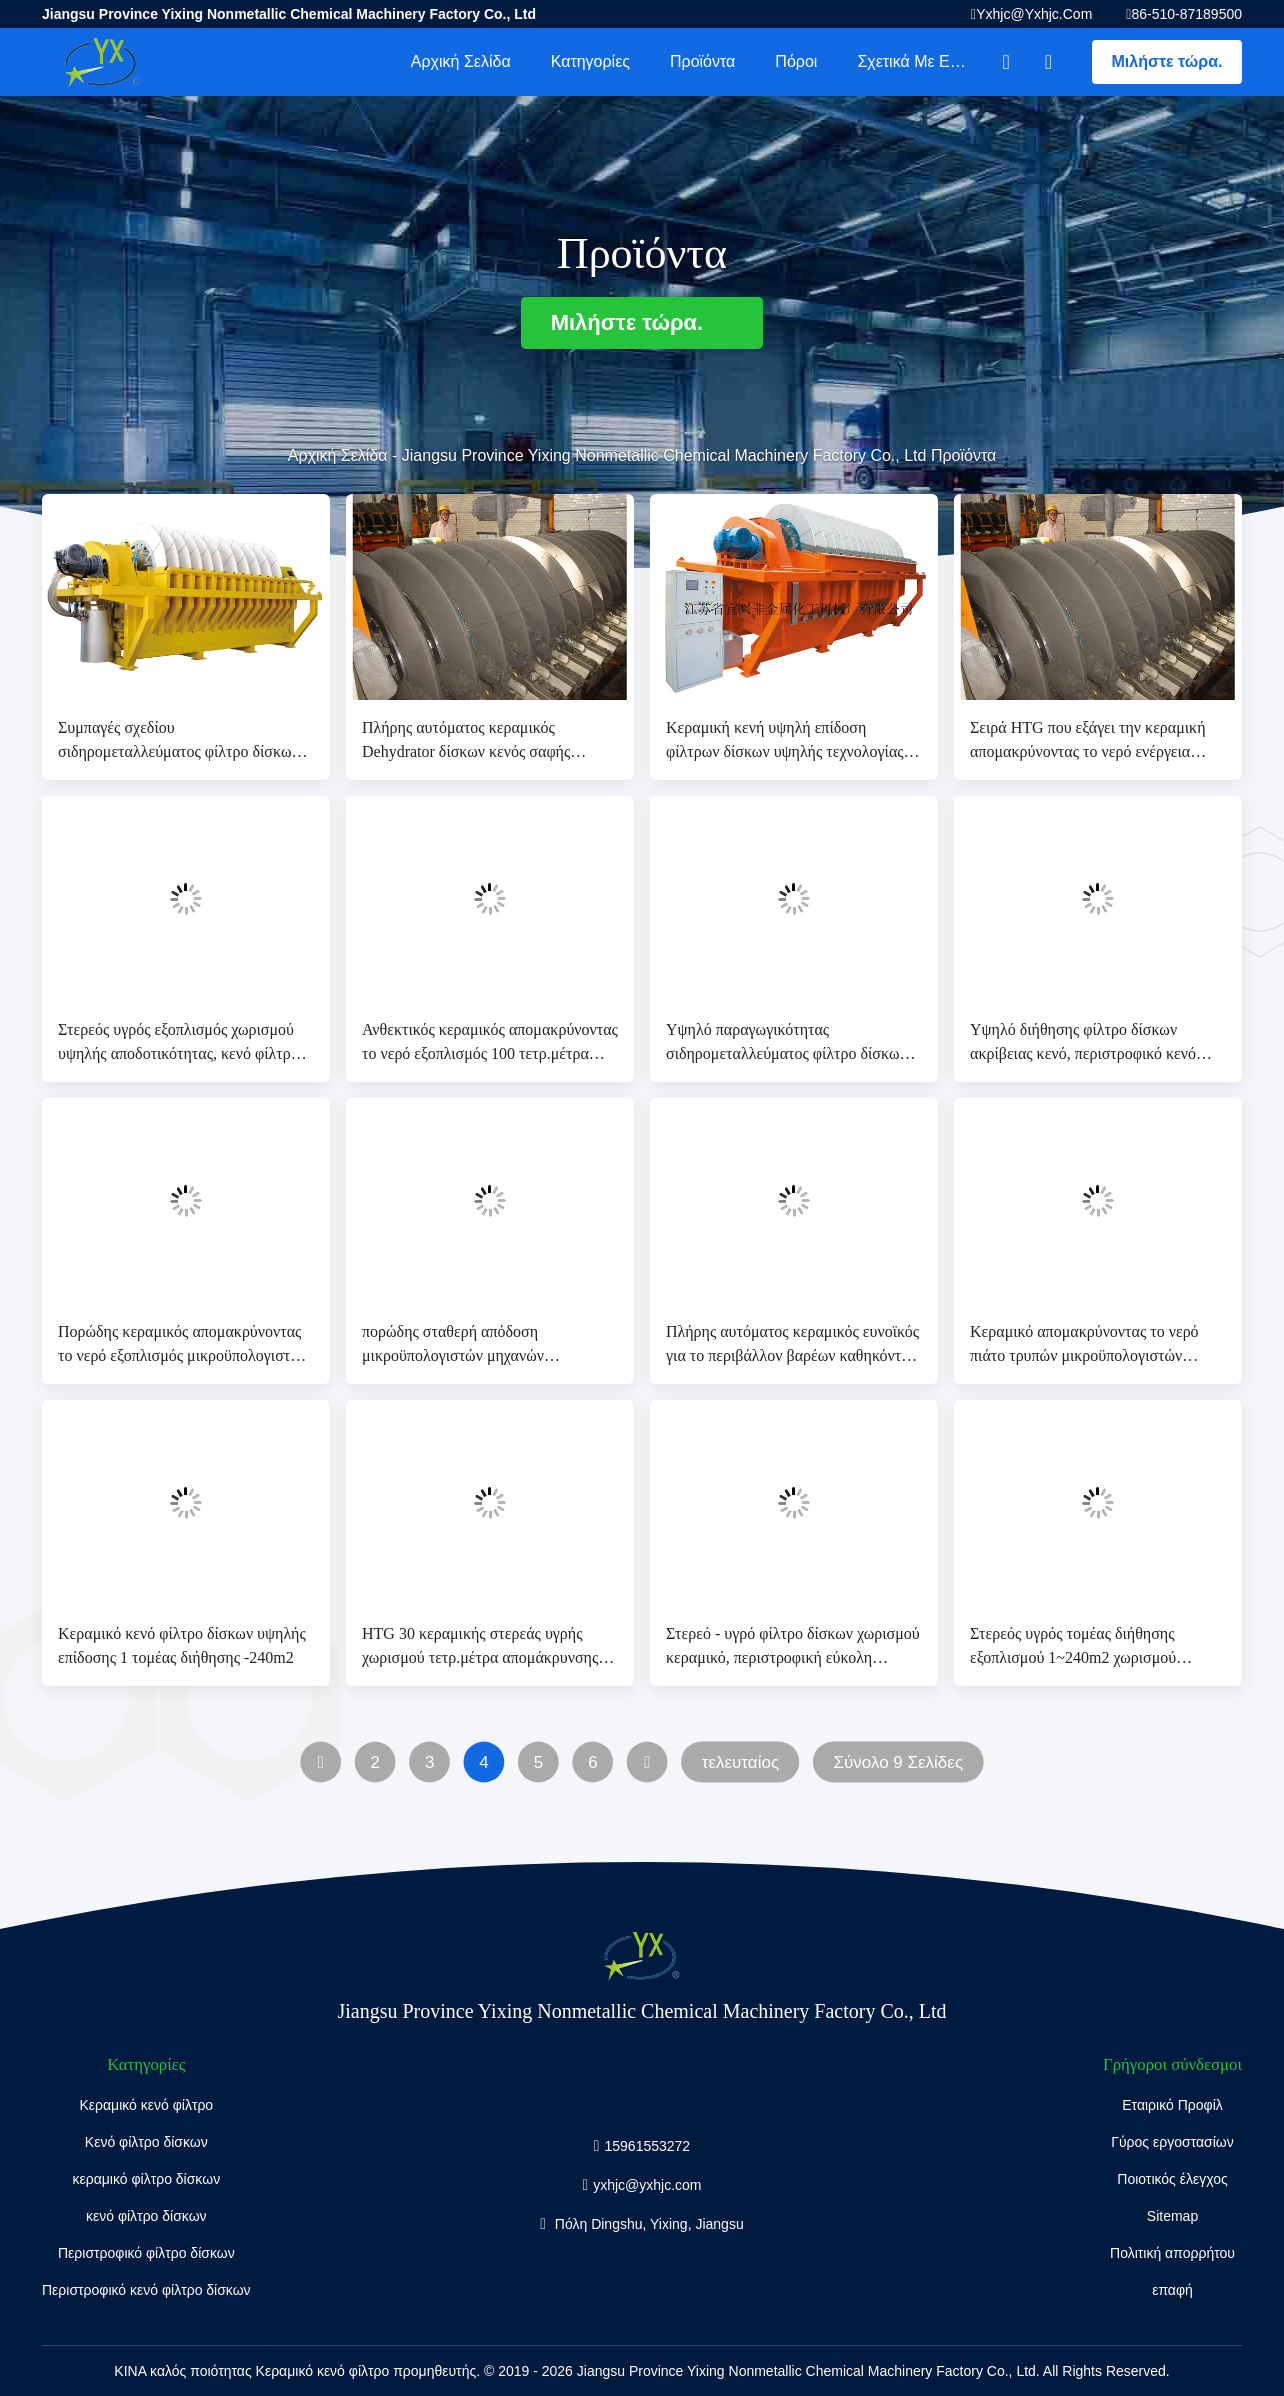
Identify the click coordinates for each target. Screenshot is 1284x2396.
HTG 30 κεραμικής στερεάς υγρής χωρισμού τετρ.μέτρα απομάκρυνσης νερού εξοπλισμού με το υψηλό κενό (480, 1647)
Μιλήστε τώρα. (1167, 61)
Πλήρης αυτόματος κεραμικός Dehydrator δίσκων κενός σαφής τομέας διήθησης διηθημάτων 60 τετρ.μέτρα (466, 741)
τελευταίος (740, 1762)
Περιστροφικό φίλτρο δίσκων (146, 2253)
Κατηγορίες (590, 61)
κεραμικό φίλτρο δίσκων (146, 2179)
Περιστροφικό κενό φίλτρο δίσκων (146, 2290)
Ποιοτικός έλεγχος (1172, 2179)
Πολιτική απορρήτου (1172, 2253)
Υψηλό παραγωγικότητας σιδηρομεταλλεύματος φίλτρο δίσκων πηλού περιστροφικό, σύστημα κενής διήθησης (786, 1043)
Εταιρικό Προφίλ (1172, 2105)
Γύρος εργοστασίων (1172, 2142)
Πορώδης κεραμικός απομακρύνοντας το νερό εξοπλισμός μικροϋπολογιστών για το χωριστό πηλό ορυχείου (183, 1345)
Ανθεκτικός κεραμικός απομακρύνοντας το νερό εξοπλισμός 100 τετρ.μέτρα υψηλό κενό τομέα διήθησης (490, 1043)
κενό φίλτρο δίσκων (146, 2216)
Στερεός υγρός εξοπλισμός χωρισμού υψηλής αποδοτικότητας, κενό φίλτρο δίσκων (178, 1043)
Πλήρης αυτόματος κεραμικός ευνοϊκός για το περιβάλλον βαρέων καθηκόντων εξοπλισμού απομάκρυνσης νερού (792, 1345)
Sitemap (1172, 2216)
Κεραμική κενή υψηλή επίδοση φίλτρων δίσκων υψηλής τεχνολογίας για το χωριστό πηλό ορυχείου (785, 741)
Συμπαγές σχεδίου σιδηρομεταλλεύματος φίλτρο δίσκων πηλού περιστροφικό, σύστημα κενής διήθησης (178, 741)
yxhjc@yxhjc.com (1034, 14)
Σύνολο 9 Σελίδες (898, 1762)
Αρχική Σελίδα (461, 61)
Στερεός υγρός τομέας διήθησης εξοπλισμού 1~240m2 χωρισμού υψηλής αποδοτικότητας (1073, 1647)
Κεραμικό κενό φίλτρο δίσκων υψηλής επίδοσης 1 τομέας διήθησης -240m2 (182, 1645)
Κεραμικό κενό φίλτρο (146, 2105)
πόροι (796, 61)
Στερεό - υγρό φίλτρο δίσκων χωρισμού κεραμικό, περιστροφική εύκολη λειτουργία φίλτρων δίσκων (793, 1647)
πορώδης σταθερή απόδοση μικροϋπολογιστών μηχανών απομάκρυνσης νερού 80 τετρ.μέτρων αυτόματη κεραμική (482, 1345)
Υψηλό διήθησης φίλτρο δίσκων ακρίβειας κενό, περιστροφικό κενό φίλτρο (1083, 1043)
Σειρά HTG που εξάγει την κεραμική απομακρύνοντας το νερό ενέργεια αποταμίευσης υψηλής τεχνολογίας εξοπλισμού (1088, 741)
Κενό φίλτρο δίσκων (146, 2142)
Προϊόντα (702, 61)
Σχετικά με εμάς (916, 61)
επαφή (1172, 2290)
